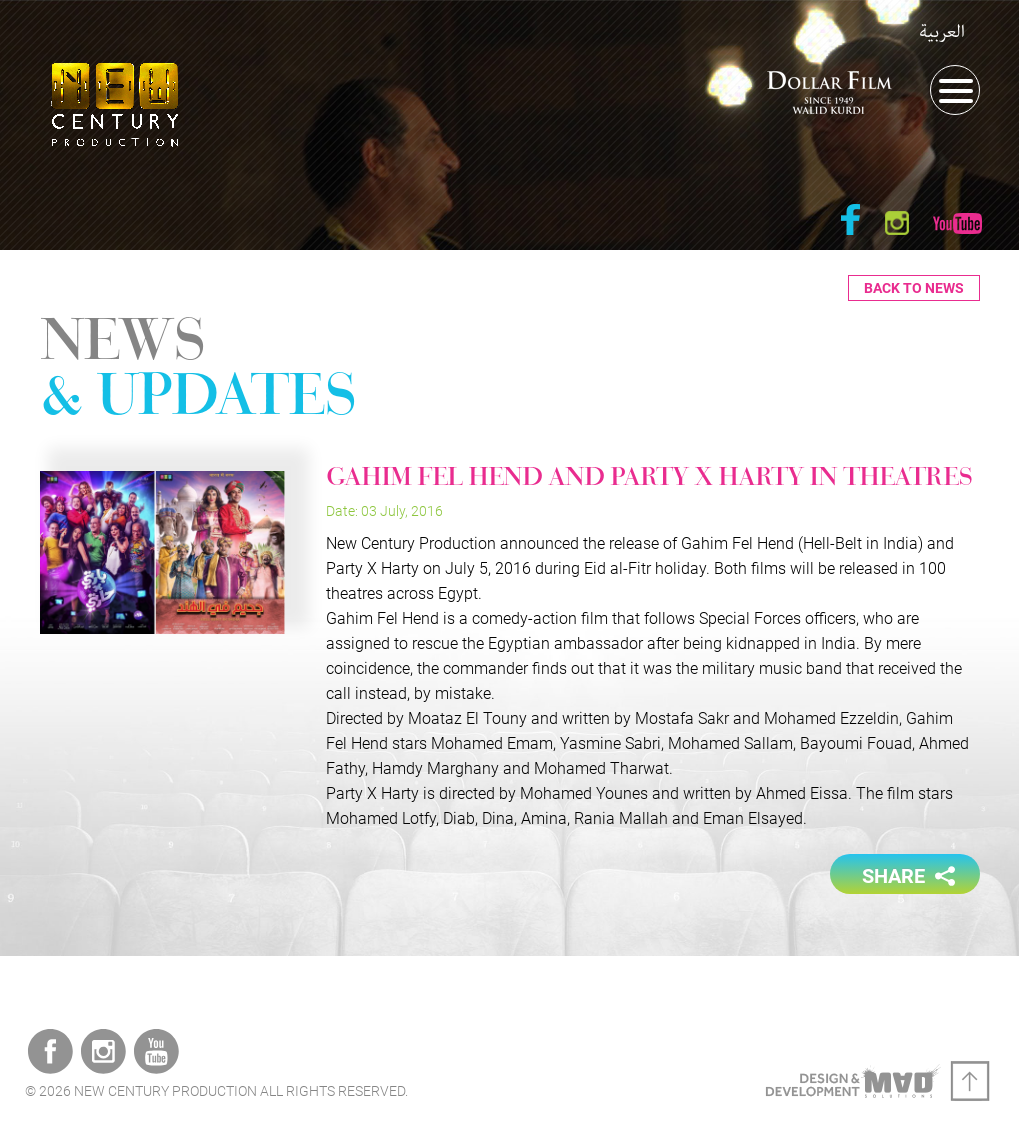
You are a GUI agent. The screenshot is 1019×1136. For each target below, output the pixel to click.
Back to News (914, 288)
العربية (942, 32)
